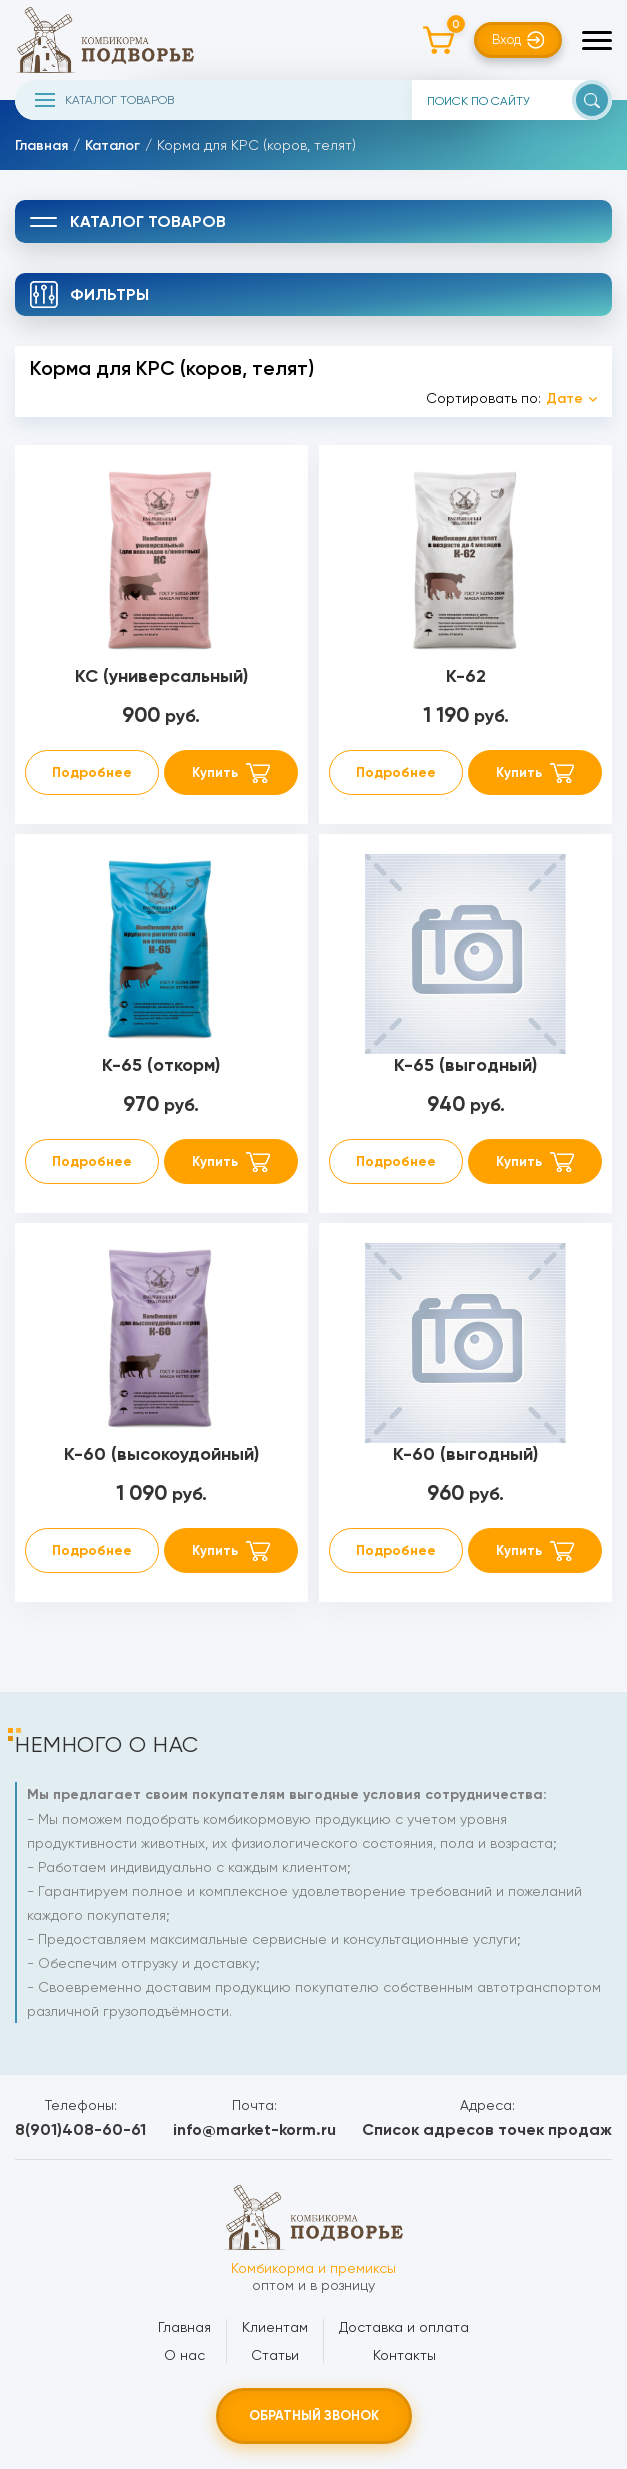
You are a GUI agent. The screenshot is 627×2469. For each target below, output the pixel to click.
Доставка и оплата (404, 2327)
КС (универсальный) (161, 676)
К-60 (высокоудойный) (161, 1454)
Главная (41, 145)
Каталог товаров (104, 100)
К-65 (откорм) (161, 1065)
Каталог (112, 145)
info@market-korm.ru (254, 2129)
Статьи (275, 2355)
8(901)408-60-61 (80, 2129)
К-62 (466, 676)
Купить (215, 772)
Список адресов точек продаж (487, 2129)
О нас (184, 2355)
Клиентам (275, 2327)
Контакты (404, 2355)
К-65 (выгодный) (465, 1065)
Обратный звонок (314, 2415)
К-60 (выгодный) (465, 1454)
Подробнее (92, 772)
